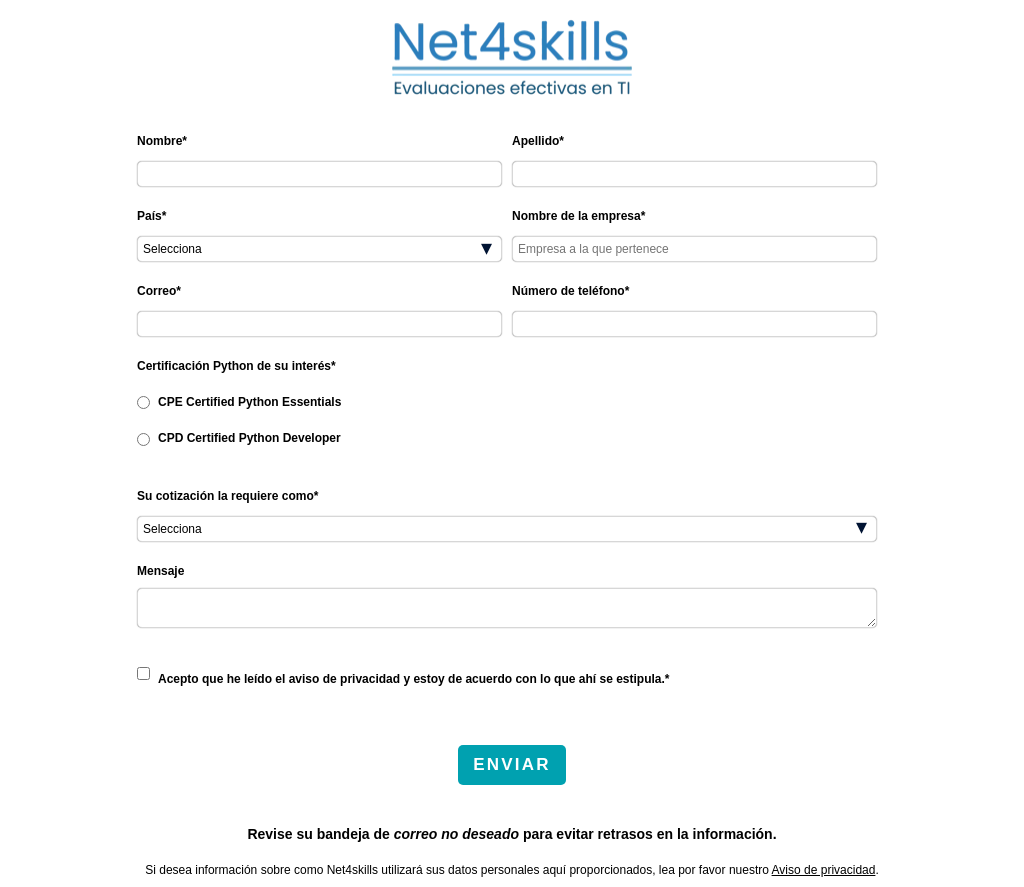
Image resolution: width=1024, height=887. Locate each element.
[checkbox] (507, 419)
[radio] (507, 401)
